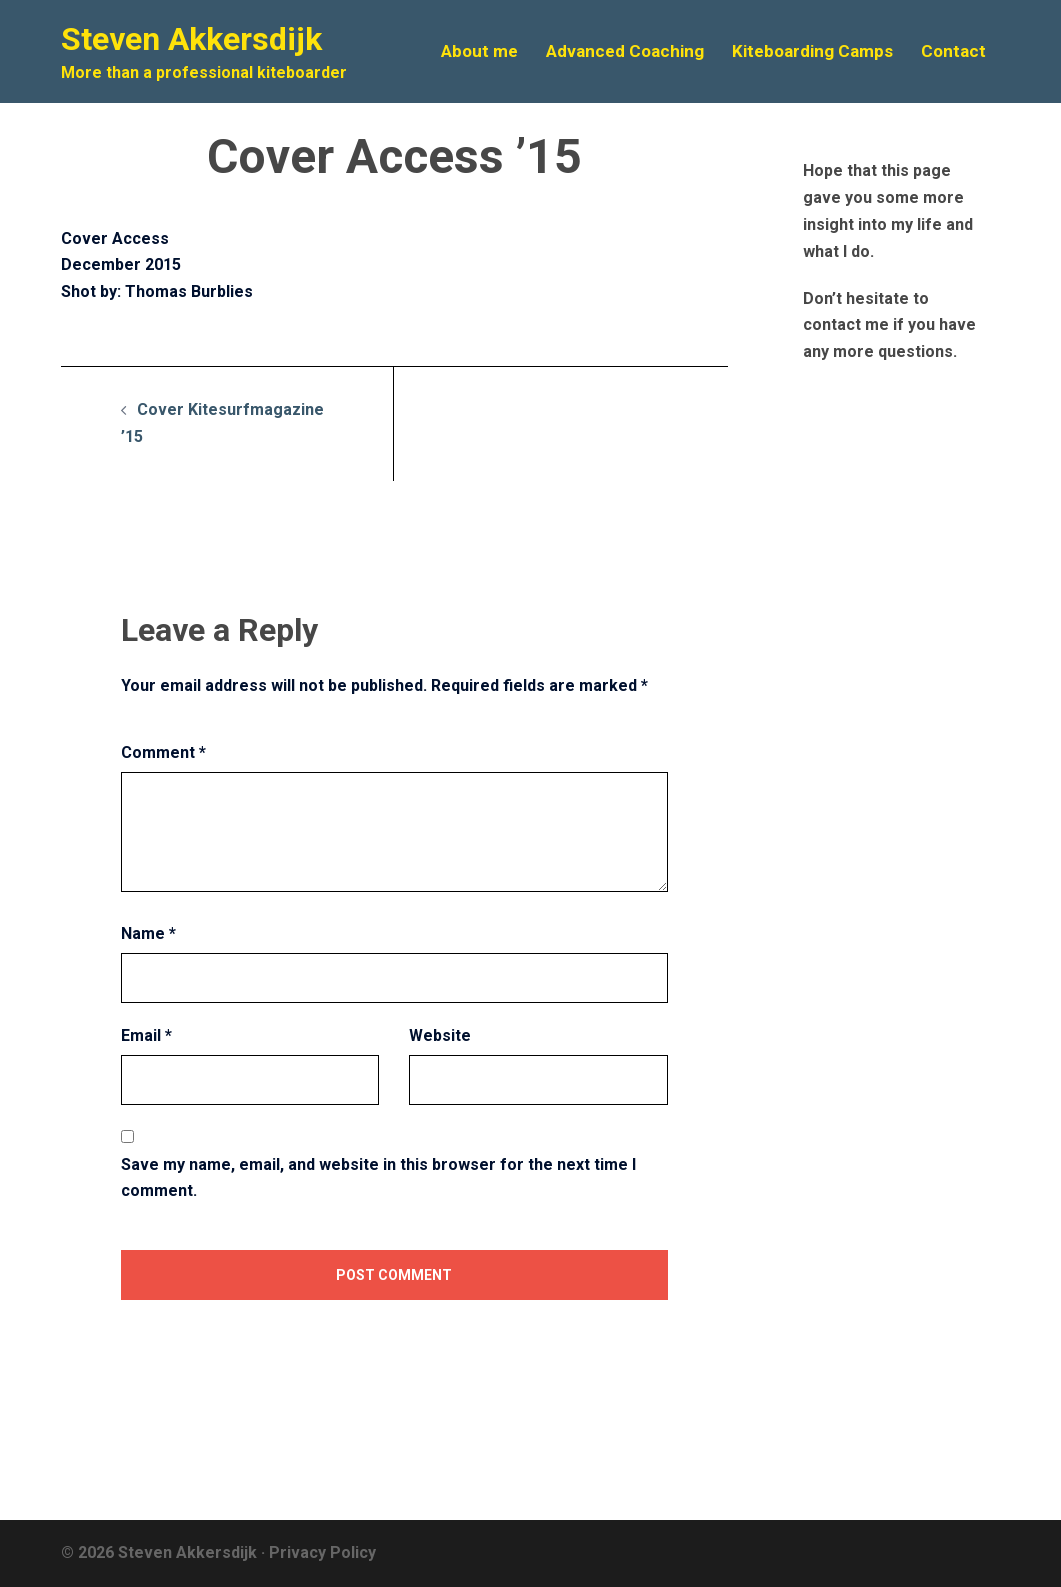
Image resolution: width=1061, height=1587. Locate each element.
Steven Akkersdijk (191, 39)
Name (148, 933)
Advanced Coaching (625, 51)
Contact (953, 51)
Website (440, 1035)
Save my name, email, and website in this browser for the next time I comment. (378, 1178)
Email (146, 1035)
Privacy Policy (322, 1552)
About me (479, 51)
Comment (163, 752)
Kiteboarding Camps (812, 51)
